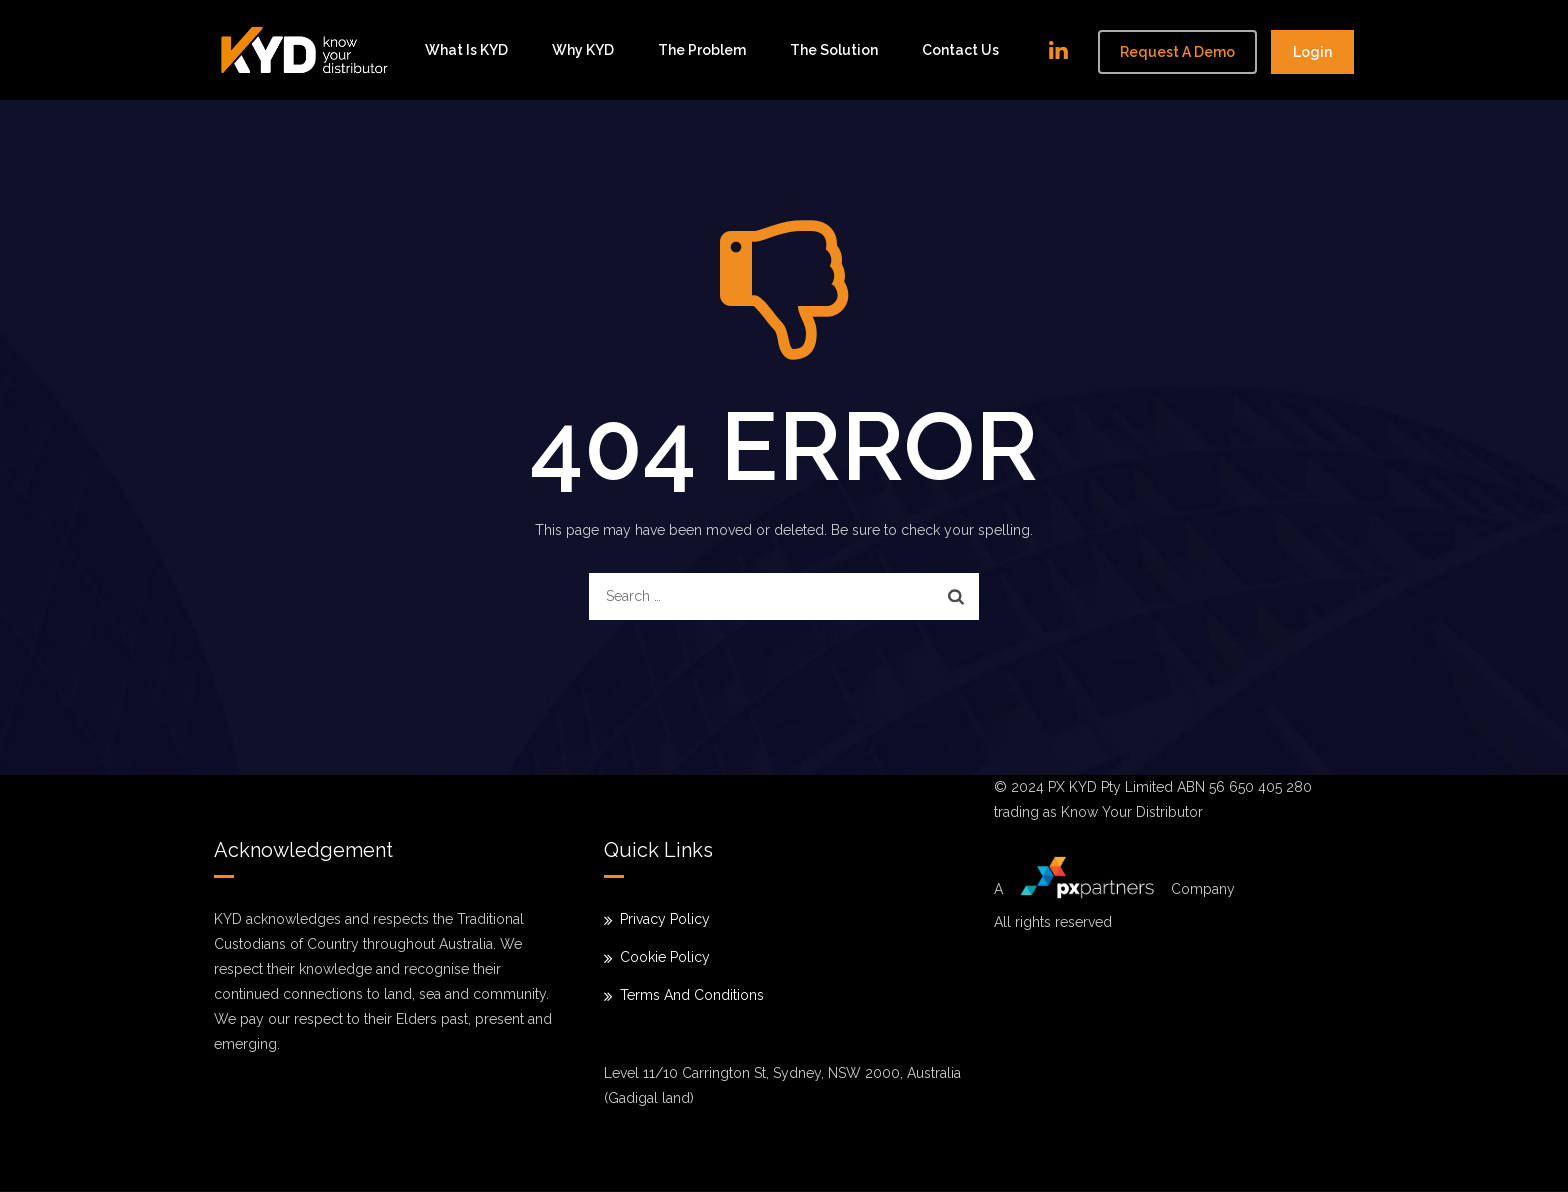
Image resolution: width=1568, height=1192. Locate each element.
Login (1312, 52)
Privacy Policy (665, 919)
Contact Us (960, 50)
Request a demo (1177, 52)
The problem (702, 50)
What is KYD (466, 50)
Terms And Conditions (692, 995)
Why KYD (583, 50)
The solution (834, 50)
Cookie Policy (665, 957)
